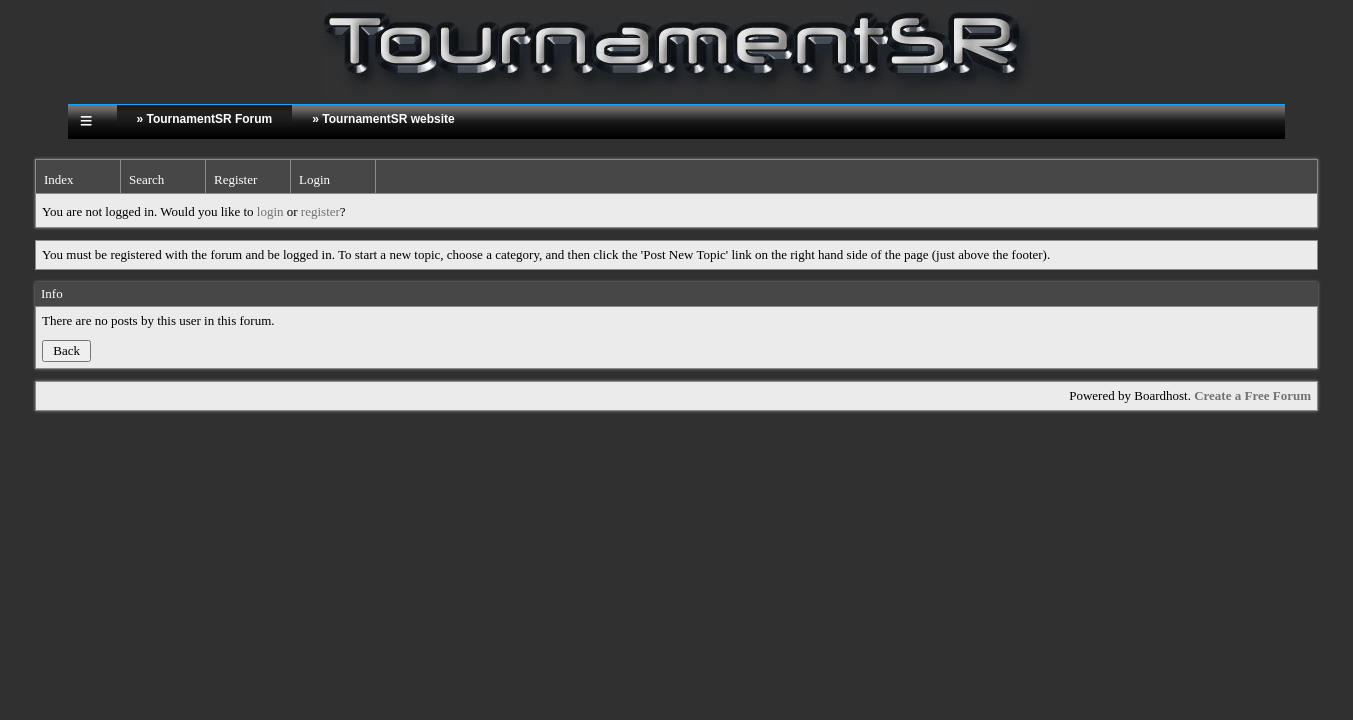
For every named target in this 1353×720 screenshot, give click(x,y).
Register (235, 179)
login (270, 211)
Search (146, 179)
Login (314, 179)
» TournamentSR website (383, 119)
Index (59, 179)
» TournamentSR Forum (205, 119)
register (320, 211)
